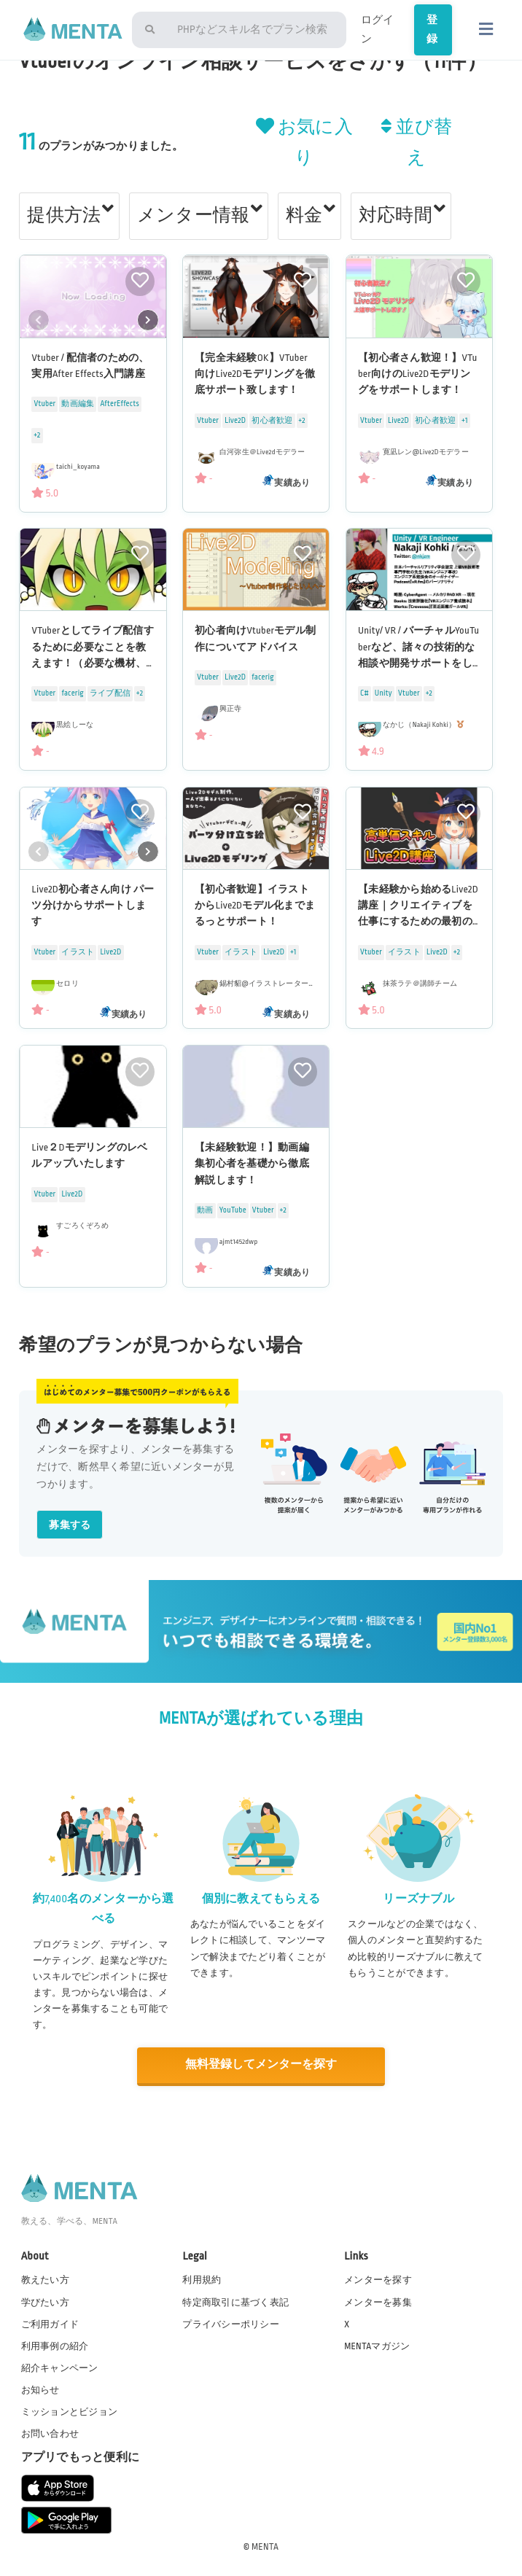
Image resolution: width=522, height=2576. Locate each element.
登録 (427, 41)
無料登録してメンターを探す (261, 2064)
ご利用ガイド (50, 2323)
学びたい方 (45, 2301)
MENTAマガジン (377, 2345)
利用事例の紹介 (55, 2345)
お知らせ (40, 2389)
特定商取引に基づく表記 (235, 2301)
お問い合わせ (50, 2433)
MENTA (265, 2546)
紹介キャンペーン (59, 2367)
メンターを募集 (378, 2301)
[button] (148, 320)
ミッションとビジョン (69, 2411)
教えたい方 (45, 2279)
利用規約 (201, 2279)
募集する (69, 1524)
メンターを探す (378, 2279)
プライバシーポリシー (230, 2323)
